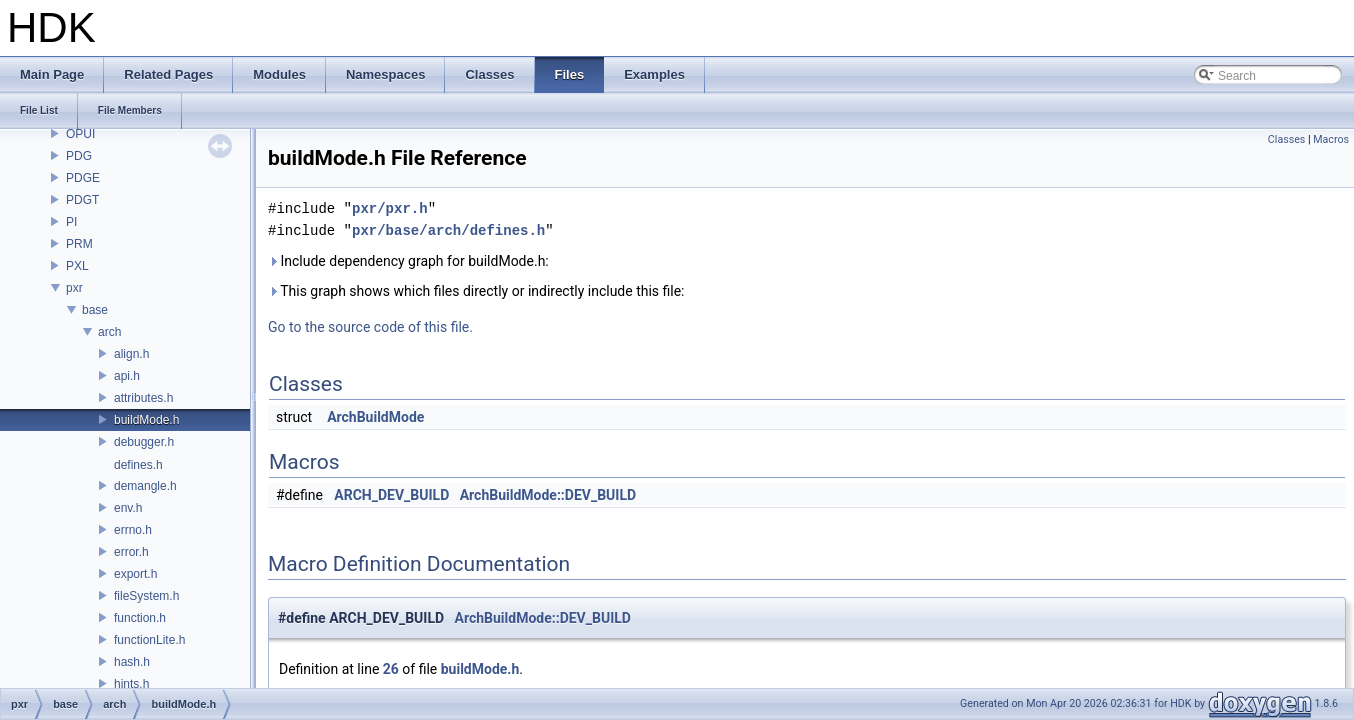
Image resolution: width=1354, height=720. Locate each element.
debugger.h (144, 442)
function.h (140, 618)
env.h (128, 508)
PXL (77, 266)
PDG (79, 156)
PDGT (82, 200)
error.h (131, 552)
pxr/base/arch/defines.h (448, 230)
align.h (131, 354)
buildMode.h (146, 420)
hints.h (131, 684)
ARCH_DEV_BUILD (391, 495)
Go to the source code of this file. (370, 327)
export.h (135, 574)
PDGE (83, 178)
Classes (1286, 139)
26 (391, 669)
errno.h (133, 530)
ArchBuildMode (375, 417)
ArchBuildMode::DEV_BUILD (548, 495)
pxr (74, 288)
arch (109, 332)
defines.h (138, 465)
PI (71, 222)
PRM (79, 244)
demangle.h (145, 486)
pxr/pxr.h (390, 208)
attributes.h (143, 398)
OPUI (80, 134)
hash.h (132, 662)
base (95, 310)
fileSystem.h (146, 596)
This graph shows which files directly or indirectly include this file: (476, 291)
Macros (1331, 139)
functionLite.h (149, 640)
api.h (127, 376)
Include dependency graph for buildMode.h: (408, 261)
